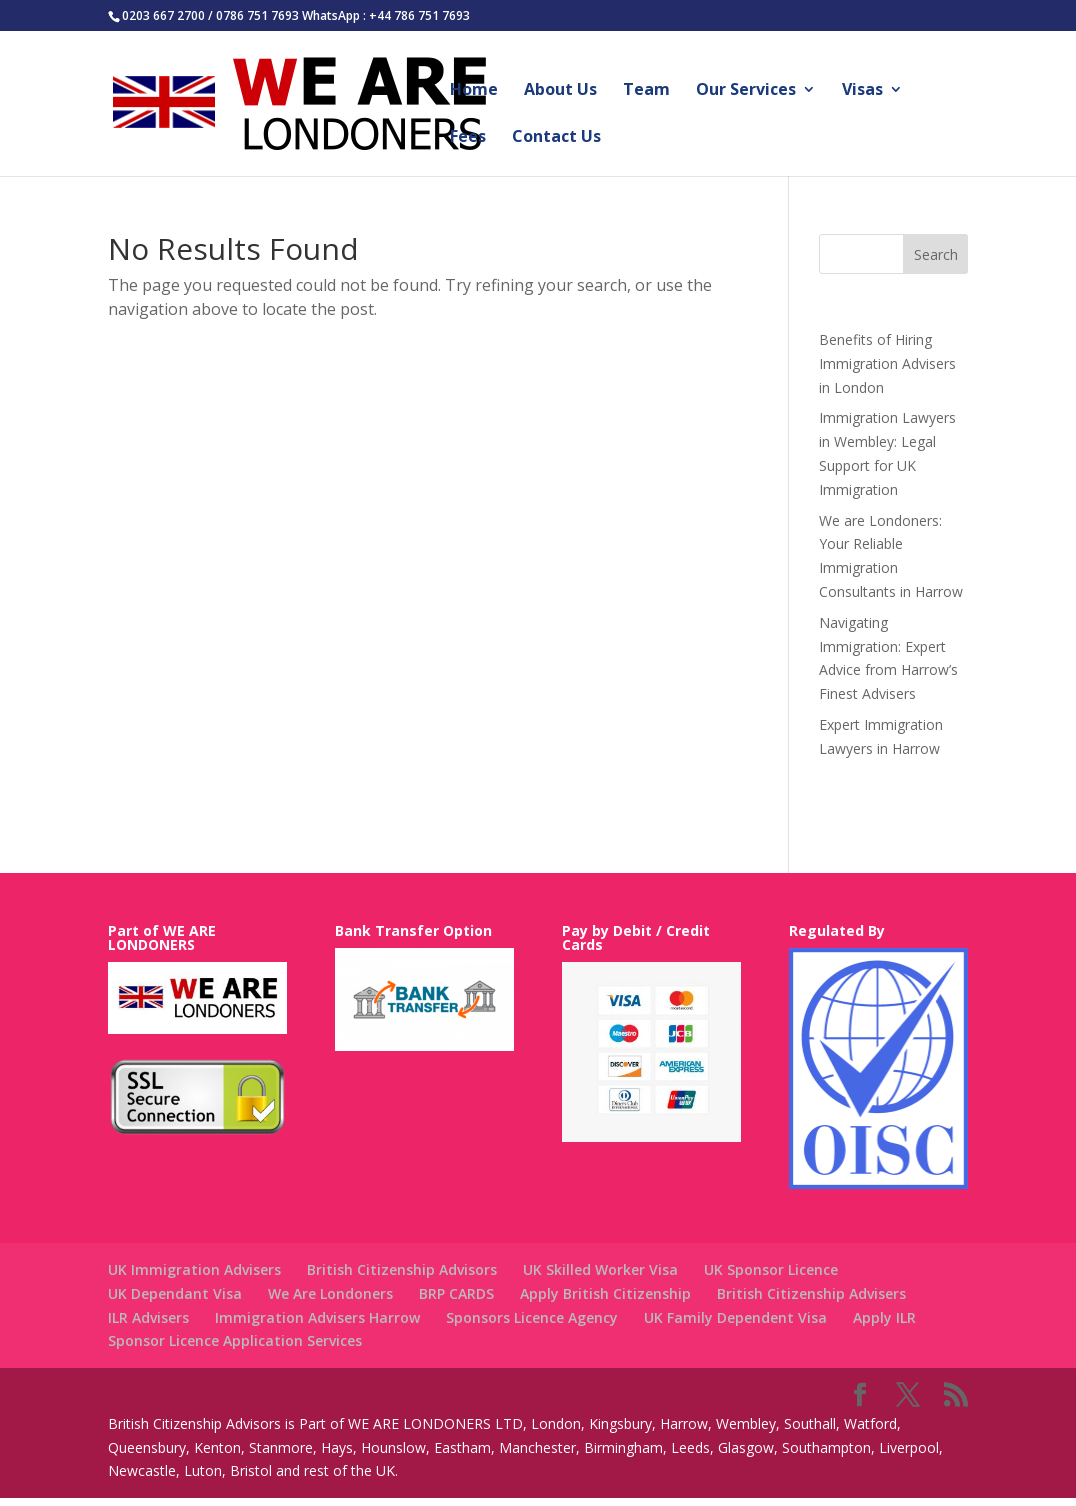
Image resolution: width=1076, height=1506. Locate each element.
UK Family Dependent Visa (735, 1317)
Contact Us (556, 138)
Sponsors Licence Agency (532, 1317)
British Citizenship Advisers (811, 1293)
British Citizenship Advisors (402, 1269)
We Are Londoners (330, 1293)
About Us (560, 91)
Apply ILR (884, 1317)
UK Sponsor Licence (771, 1269)
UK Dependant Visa (175, 1293)
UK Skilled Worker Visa (600, 1269)
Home (474, 91)
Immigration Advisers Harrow (317, 1317)
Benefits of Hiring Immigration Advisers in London (887, 363)
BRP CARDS (456, 1293)
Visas (862, 91)
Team (646, 91)
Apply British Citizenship (605, 1293)
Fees (468, 138)
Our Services (746, 91)
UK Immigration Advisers (194, 1269)
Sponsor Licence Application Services (235, 1340)
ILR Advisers (148, 1317)
